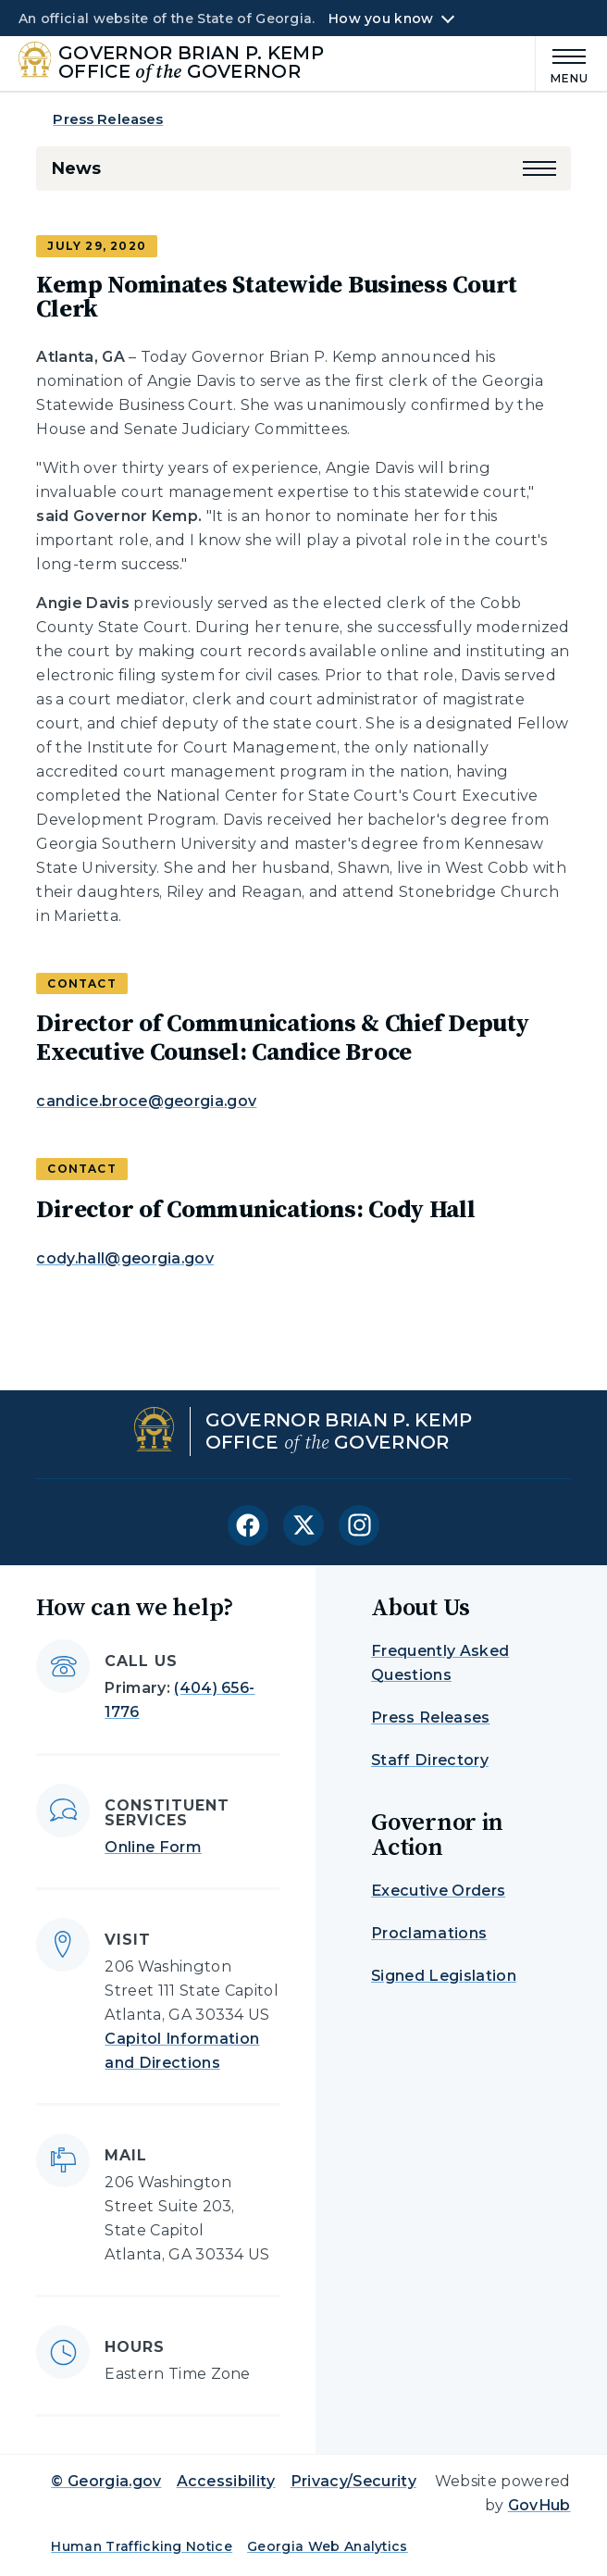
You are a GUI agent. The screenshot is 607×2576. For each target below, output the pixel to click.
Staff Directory (430, 1760)
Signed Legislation (443, 1976)
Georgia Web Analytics (327, 2546)
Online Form (153, 1847)
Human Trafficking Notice (141, 2546)
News (75, 168)
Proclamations (429, 1933)
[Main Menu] (562, 63)
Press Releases (108, 119)
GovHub (539, 2505)
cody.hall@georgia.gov (125, 1258)
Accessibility (226, 2481)
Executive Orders (438, 1890)
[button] (539, 168)
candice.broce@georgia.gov (146, 1101)
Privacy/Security (353, 2481)
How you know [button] (380, 18)
